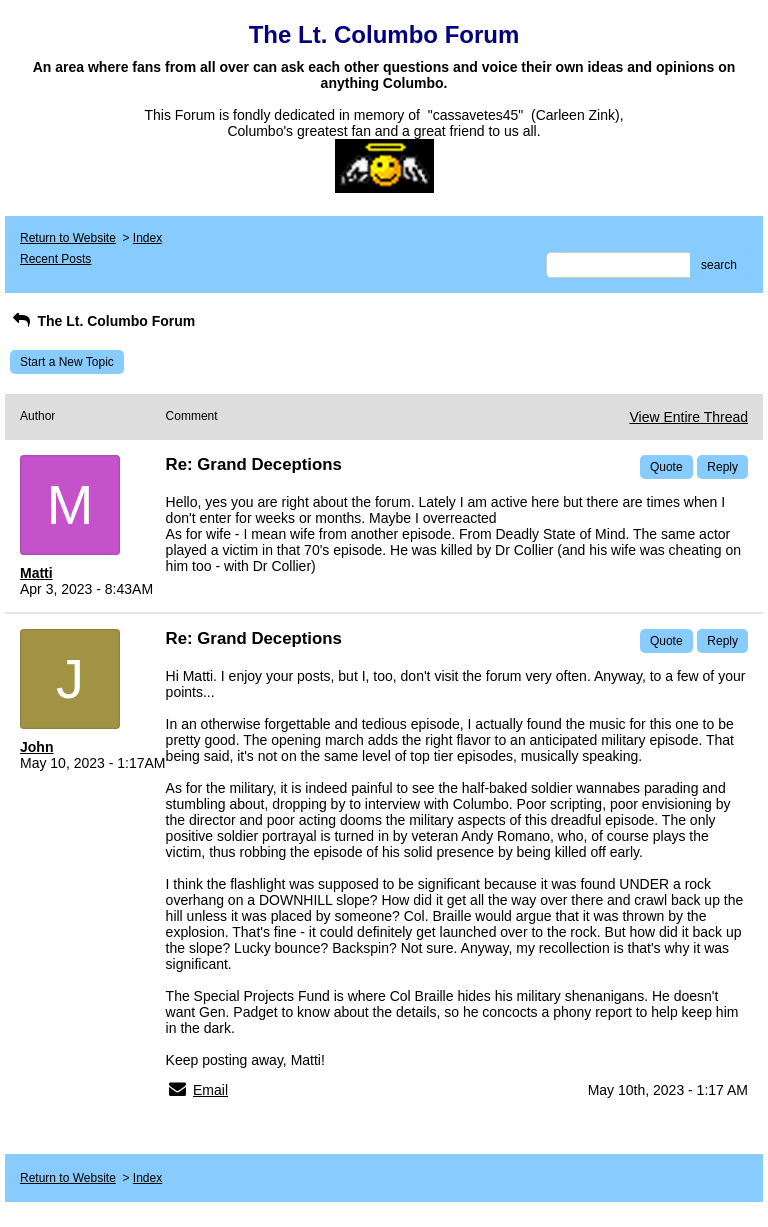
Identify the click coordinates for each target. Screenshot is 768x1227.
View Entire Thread (688, 417)
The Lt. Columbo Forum (102, 321)
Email (210, 1090)
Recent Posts (55, 259)
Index (147, 238)
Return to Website (68, 238)
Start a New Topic (67, 362)
